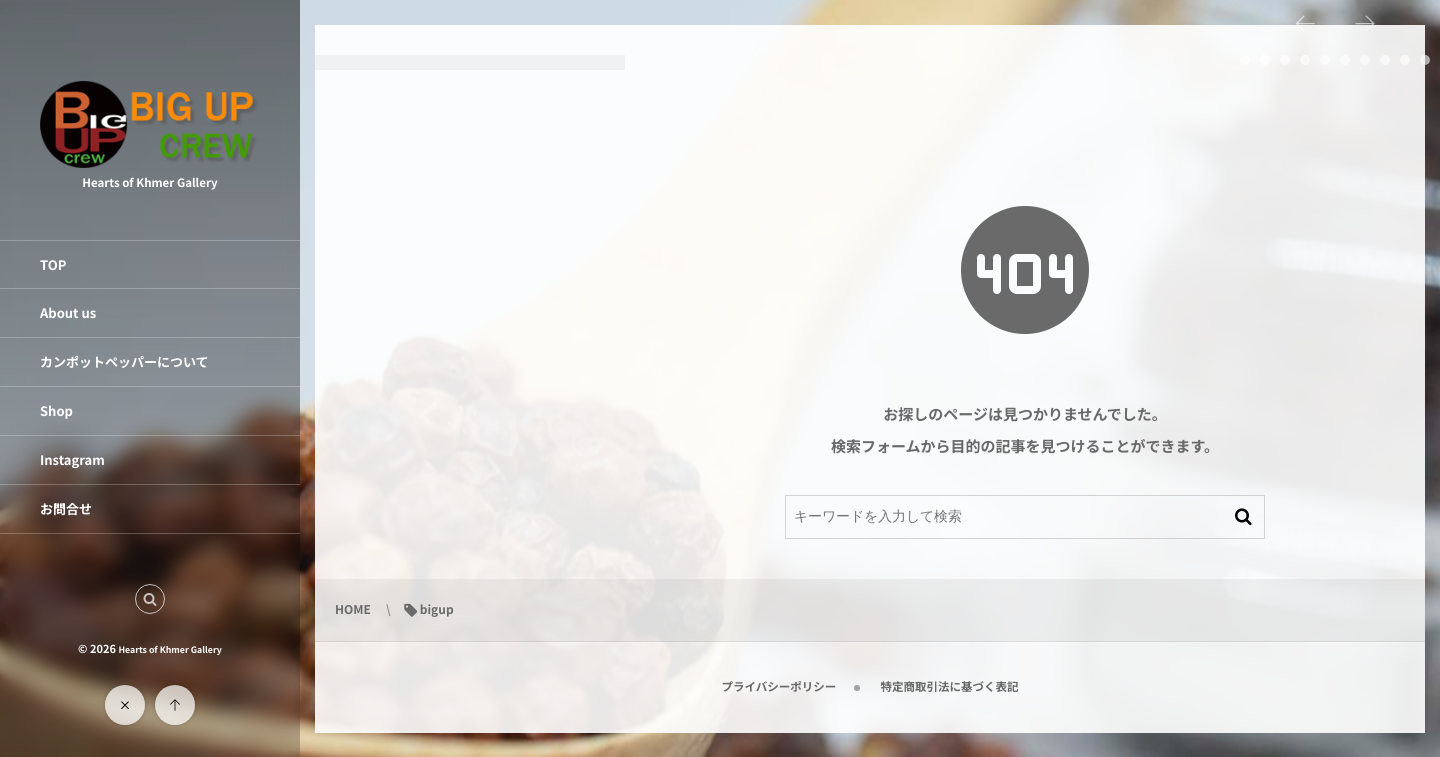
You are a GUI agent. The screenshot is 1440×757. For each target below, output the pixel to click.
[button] (150, 599)
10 (1425, 60)
